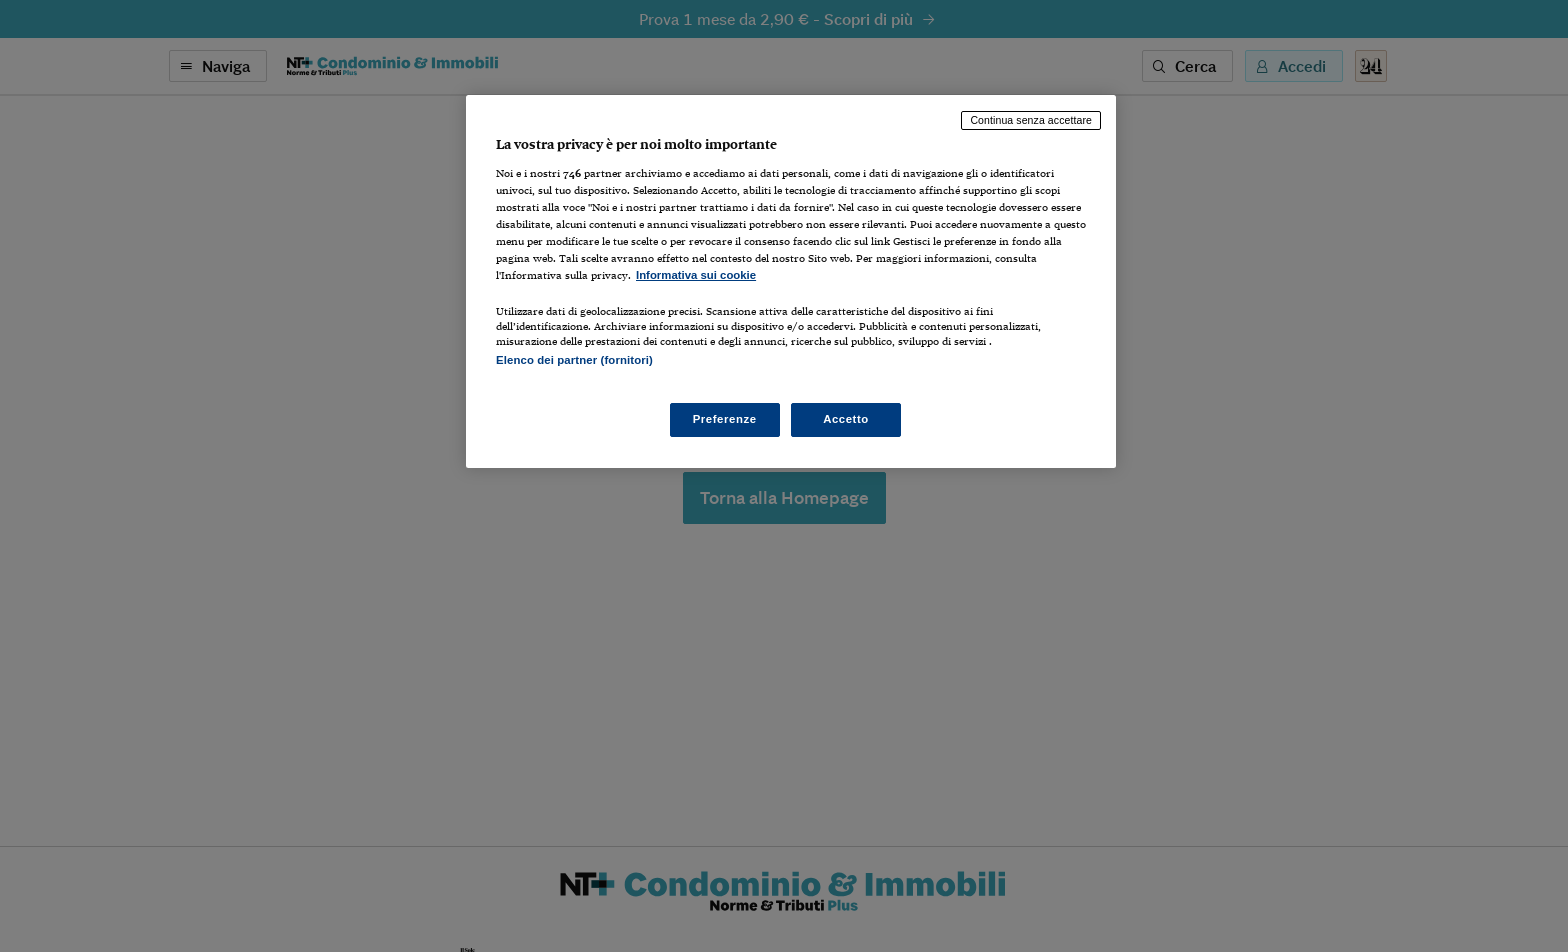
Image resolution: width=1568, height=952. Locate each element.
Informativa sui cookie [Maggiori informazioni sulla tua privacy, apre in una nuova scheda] (696, 275)
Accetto (846, 419)
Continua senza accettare (1031, 120)
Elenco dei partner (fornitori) (574, 360)
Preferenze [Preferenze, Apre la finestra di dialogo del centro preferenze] (725, 419)
